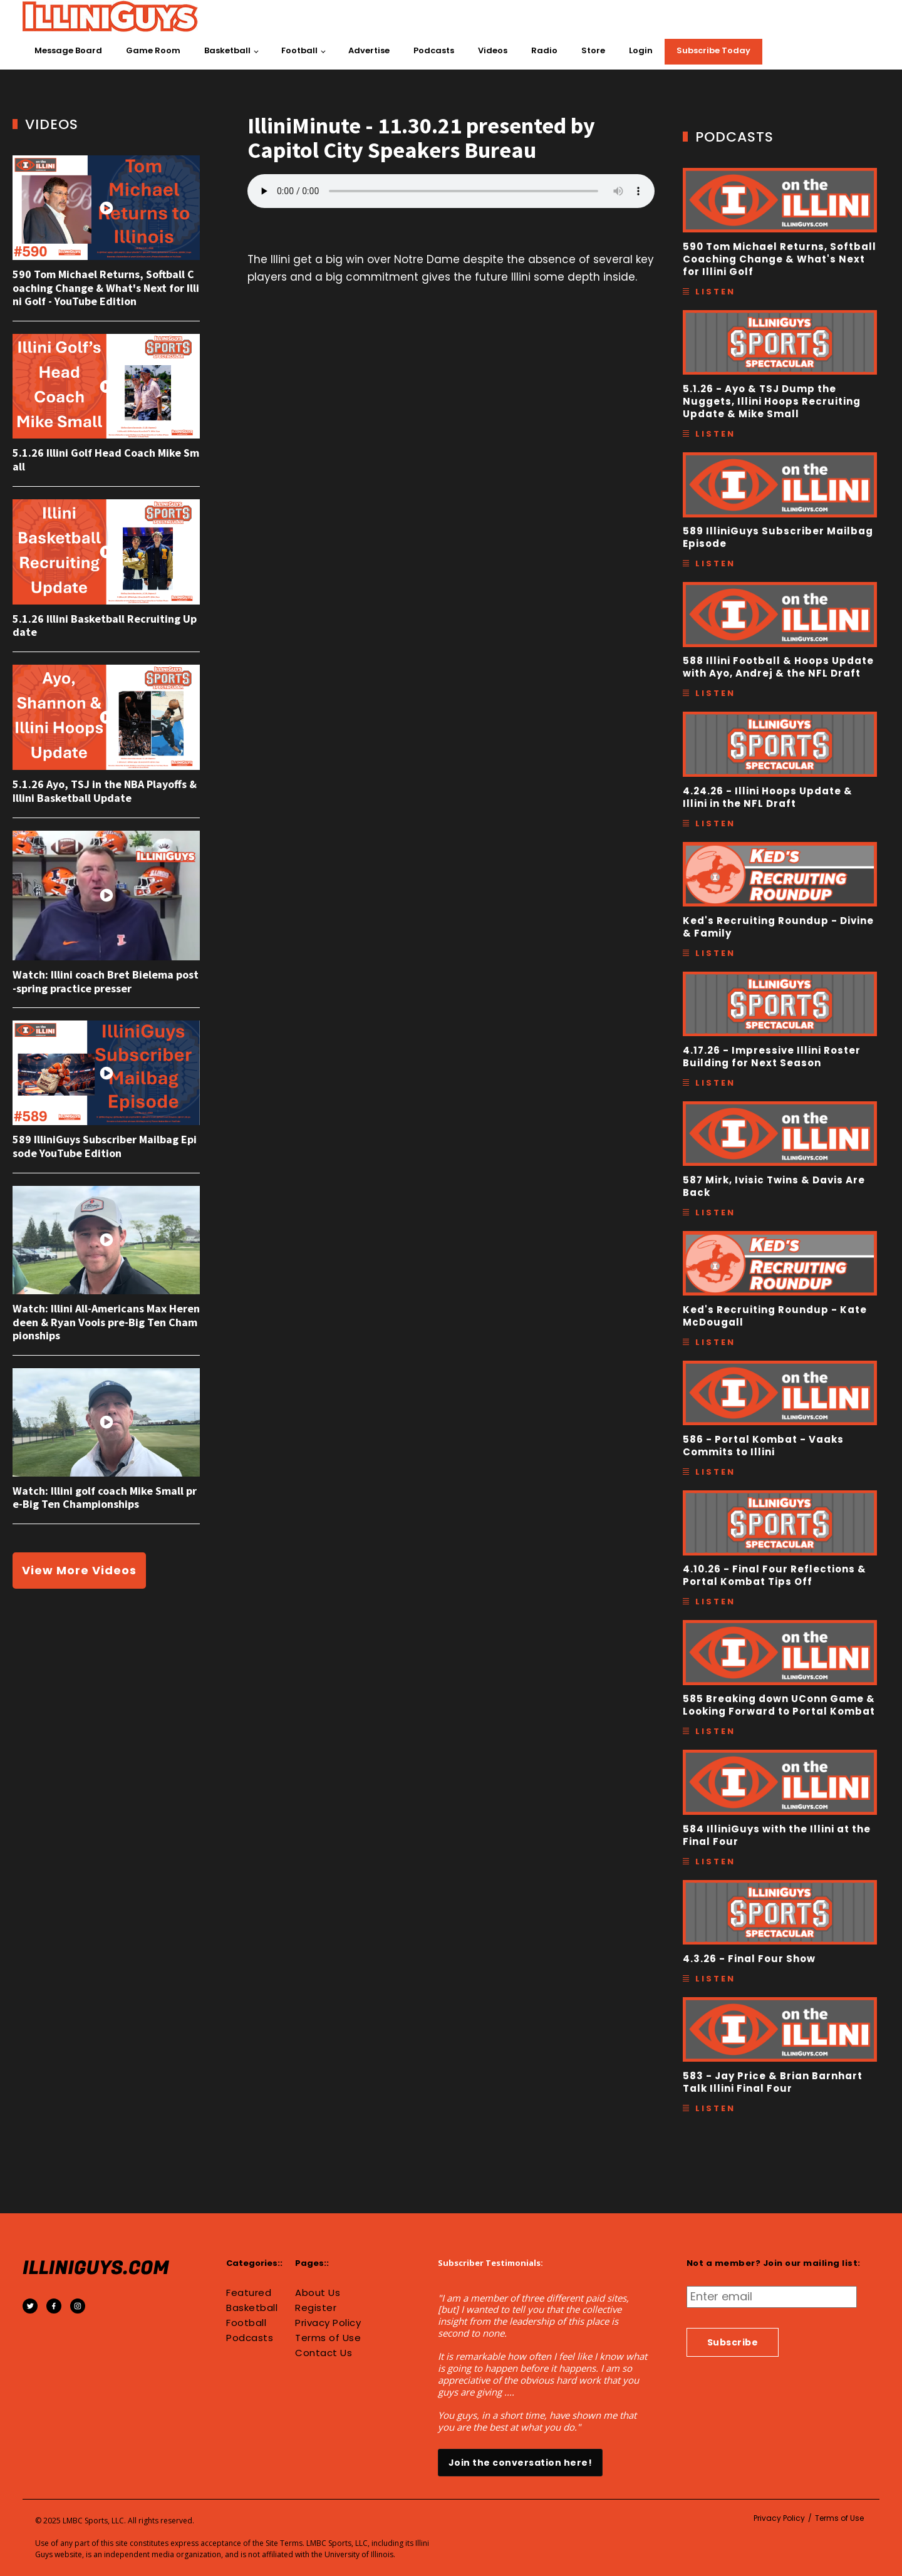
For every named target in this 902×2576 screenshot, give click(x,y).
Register (315, 2308)
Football (299, 50)
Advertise (369, 50)
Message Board (68, 50)
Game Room (153, 50)
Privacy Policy (328, 2323)
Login (641, 50)
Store (593, 50)
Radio (544, 50)
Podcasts (433, 50)
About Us (317, 2293)
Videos (492, 50)
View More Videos (79, 1570)
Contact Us (323, 2353)
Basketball (227, 50)
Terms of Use (328, 2338)
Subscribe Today (713, 50)
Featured (248, 2293)
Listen (715, 292)
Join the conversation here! (520, 2462)
